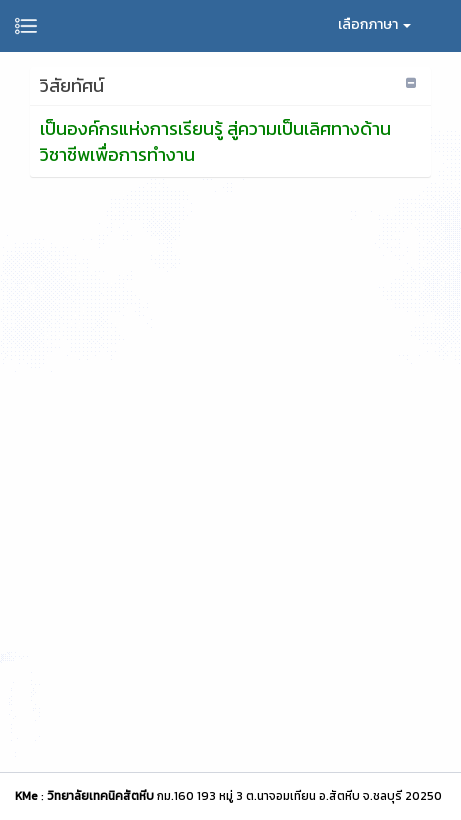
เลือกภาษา (374, 24)
